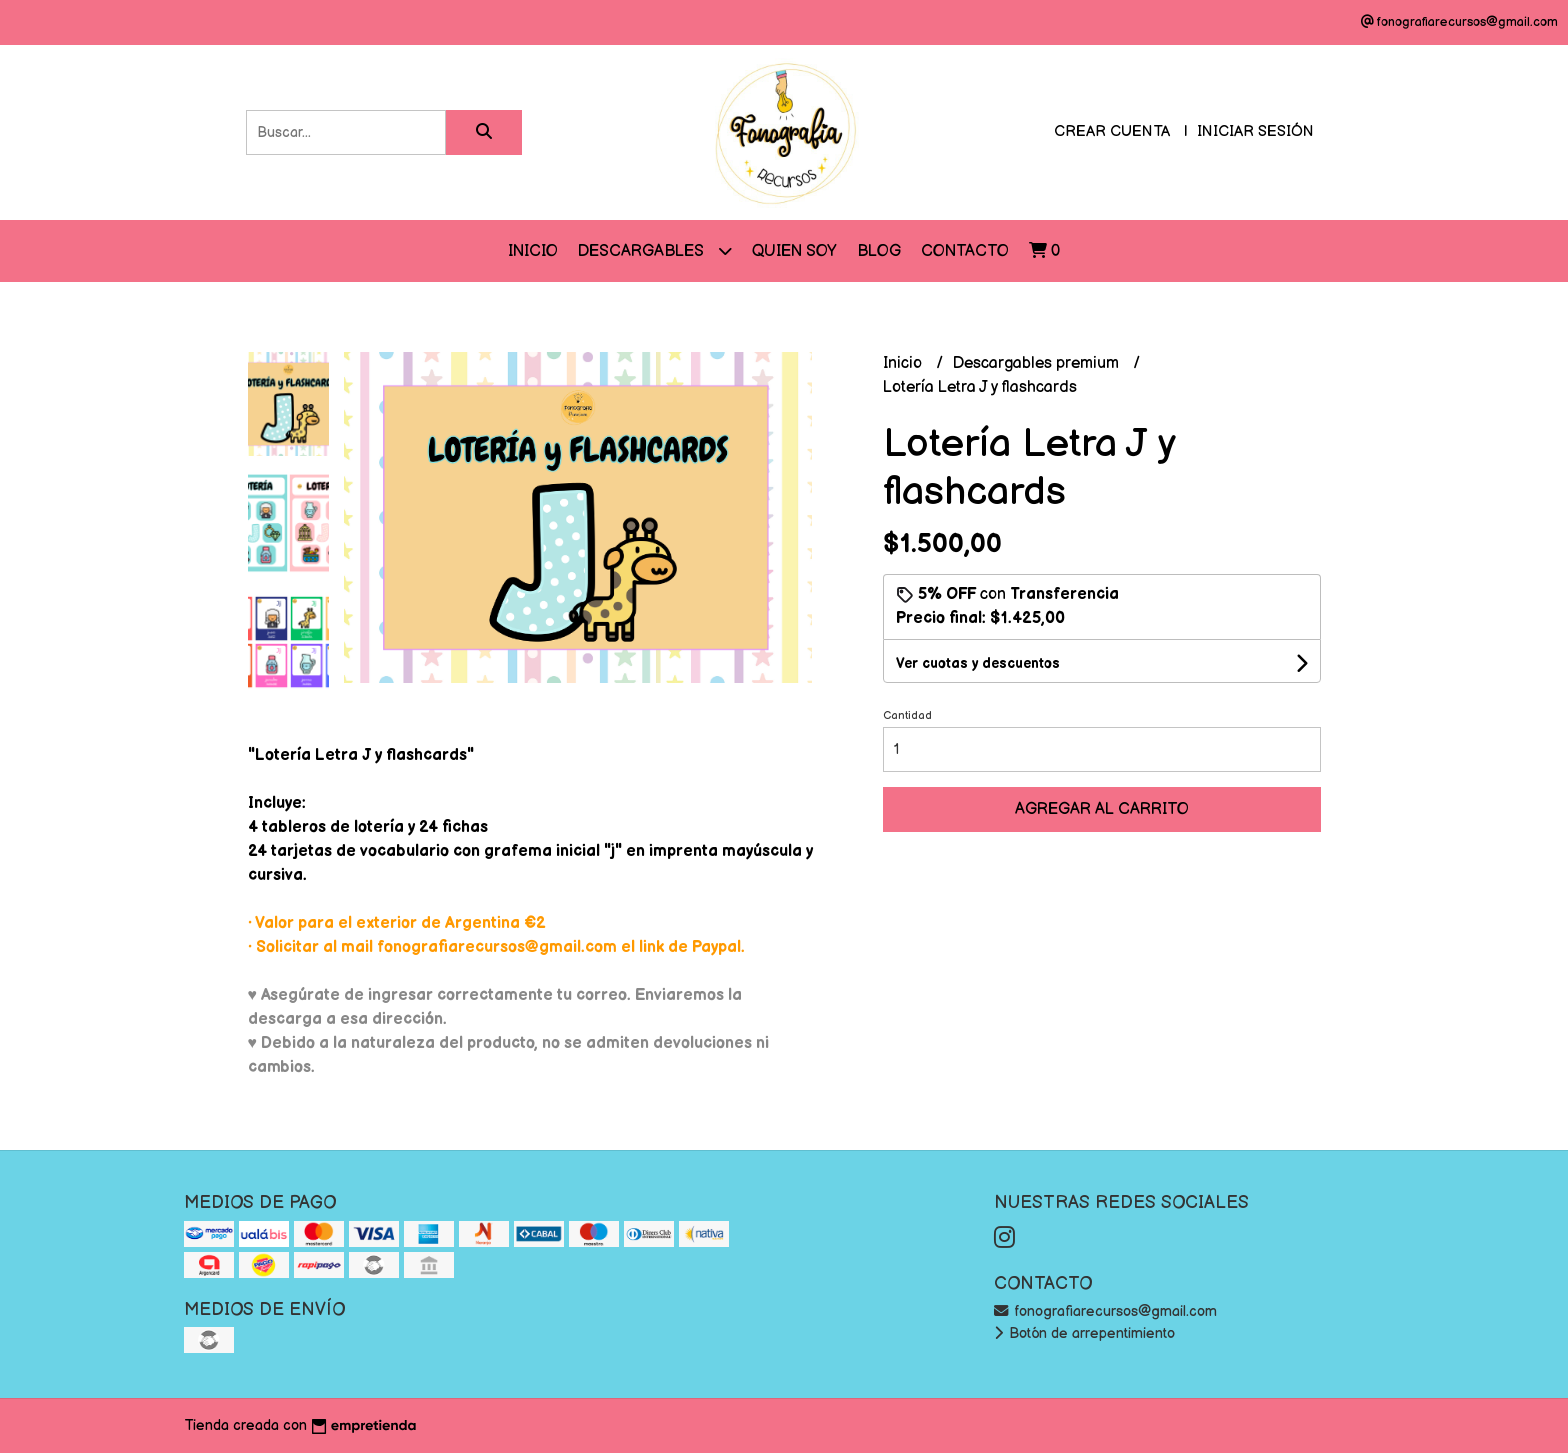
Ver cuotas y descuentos (978, 663)
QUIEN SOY (794, 251)
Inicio (533, 251)
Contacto (965, 251)
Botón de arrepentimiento (1084, 1333)
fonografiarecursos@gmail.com (1105, 1311)
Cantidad (907, 715)
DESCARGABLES (655, 250)
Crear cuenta (1112, 131)
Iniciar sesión (1255, 131)
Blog (879, 251)
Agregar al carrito (1102, 809)
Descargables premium (1038, 363)
